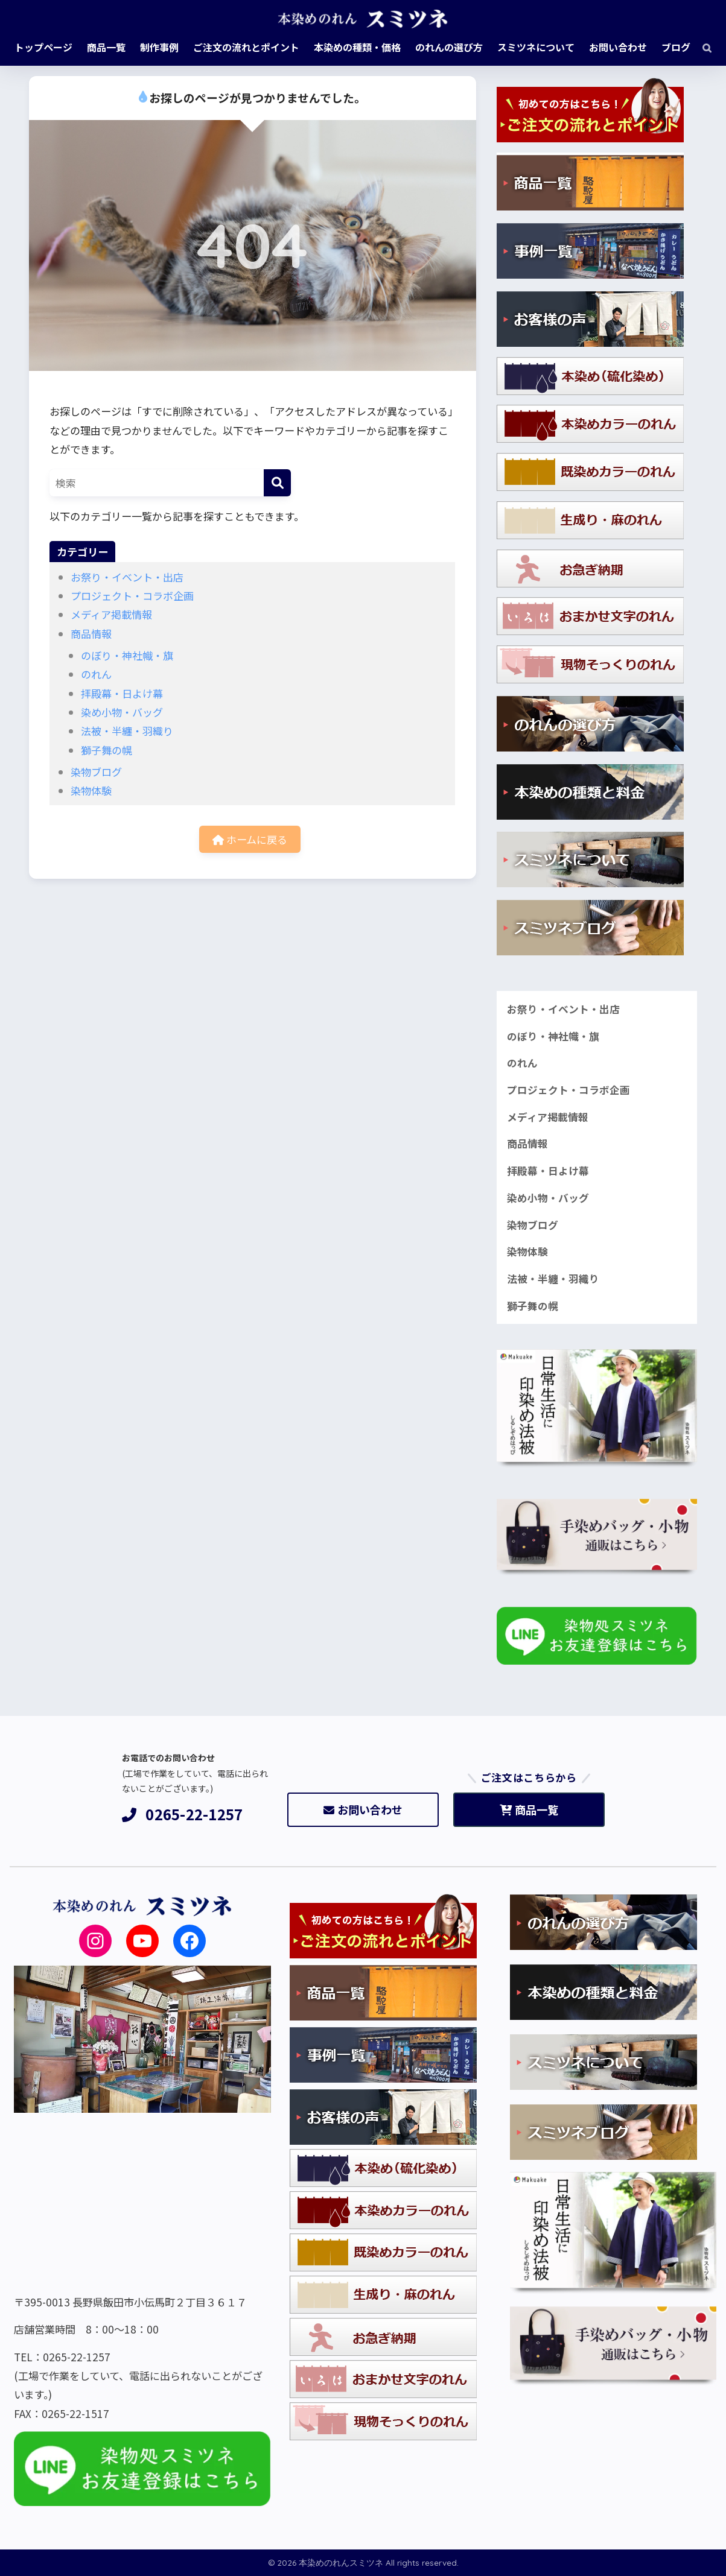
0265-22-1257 (182, 1814)
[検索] (701, 47)
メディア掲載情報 (111, 614)
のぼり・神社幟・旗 (127, 655)
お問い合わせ (363, 1809)
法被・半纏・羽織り (127, 730)
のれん (96, 674)
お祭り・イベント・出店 (127, 576)
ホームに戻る (249, 839)
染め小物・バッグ (122, 712)
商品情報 (91, 633)
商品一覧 (529, 1809)
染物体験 (91, 790)
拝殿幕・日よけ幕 (122, 693)
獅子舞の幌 (106, 750)
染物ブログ (96, 771)
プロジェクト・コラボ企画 (132, 595)
